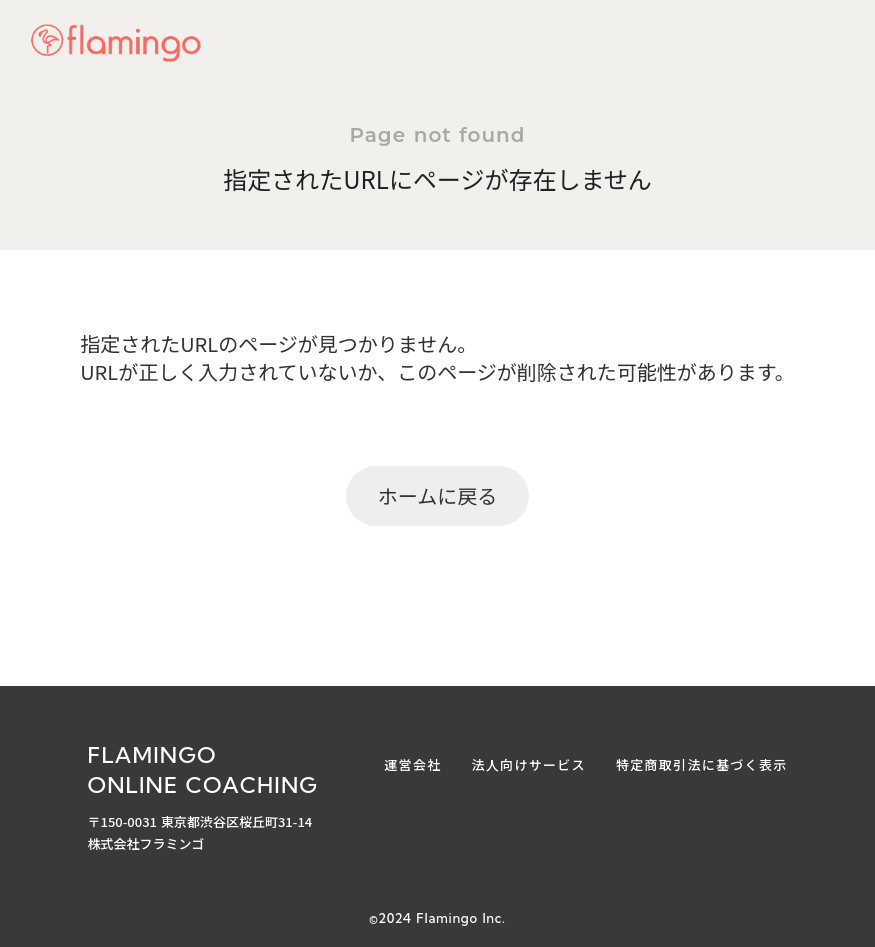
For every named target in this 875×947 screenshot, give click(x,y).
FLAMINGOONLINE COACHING (203, 770)
